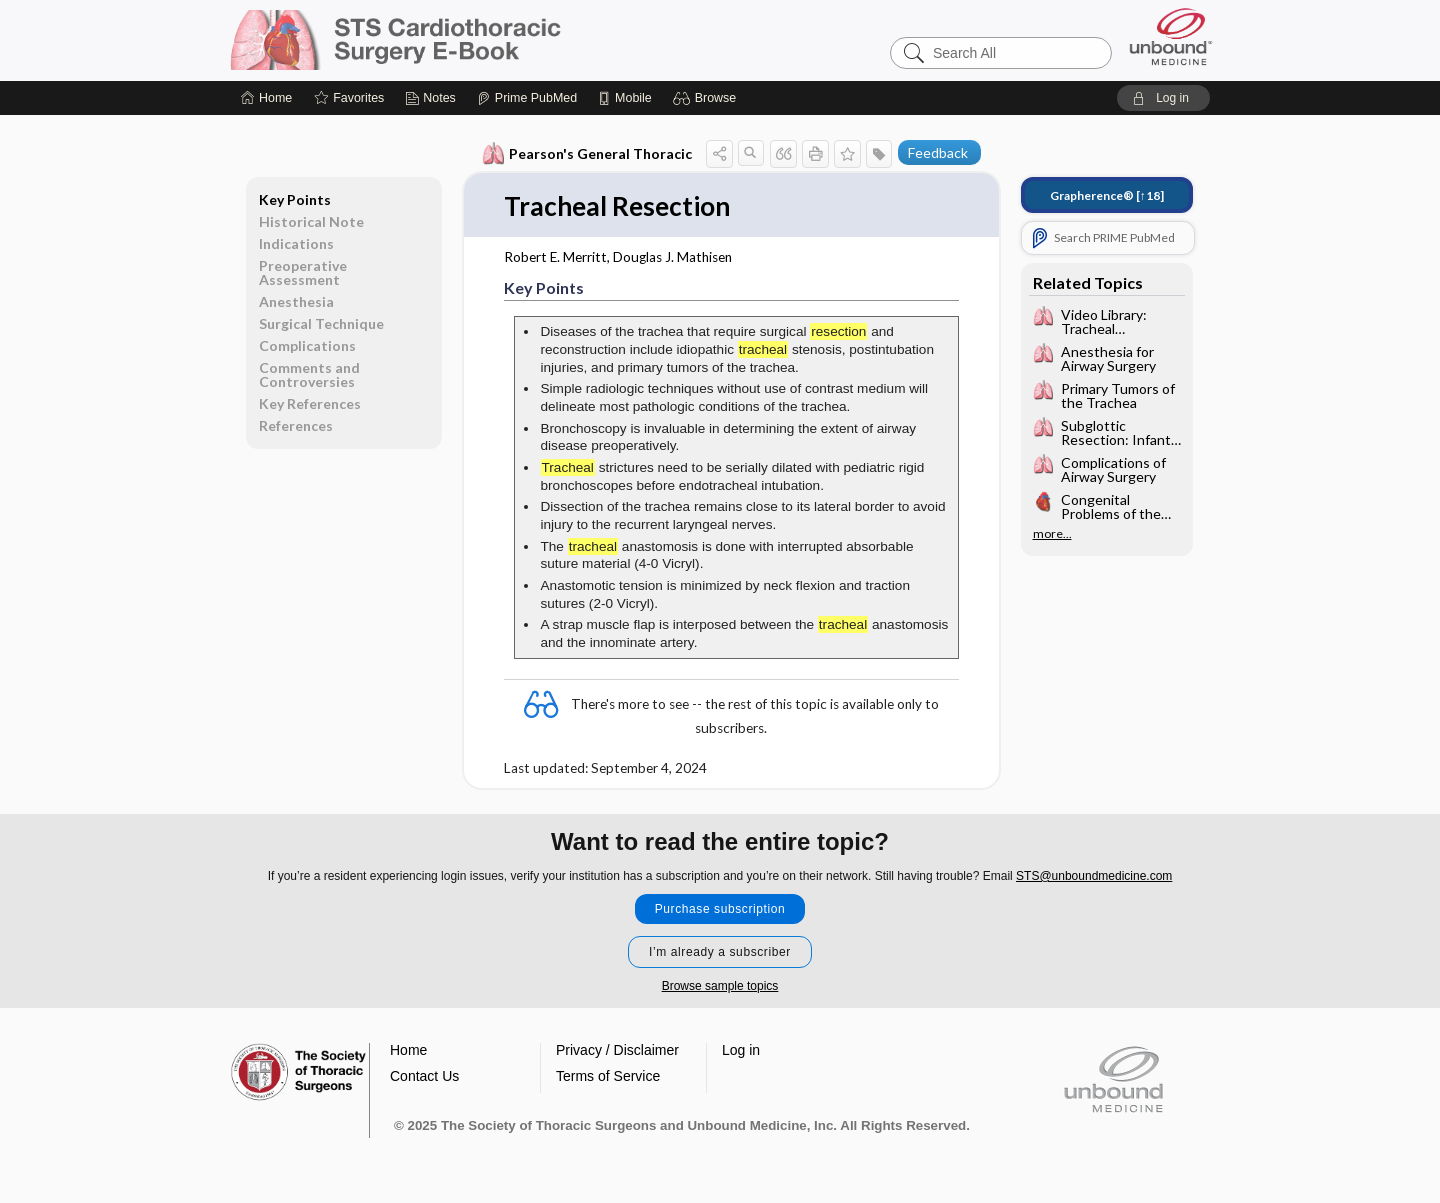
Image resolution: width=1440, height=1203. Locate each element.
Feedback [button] (938, 152)
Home (408, 1050)
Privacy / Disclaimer (617, 1050)
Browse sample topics (720, 986)
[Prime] (527, 98)
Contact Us (424, 1076)
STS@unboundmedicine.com (1094, 876)
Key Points (295, 199)
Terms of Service (608, 1076)
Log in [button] (741, 1050)
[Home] (266, 98)
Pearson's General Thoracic (587, 154)
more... (1052, 534)
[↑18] (1107, 195)
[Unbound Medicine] (1171, 36)
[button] (707, 98)
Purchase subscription (720, 909)
